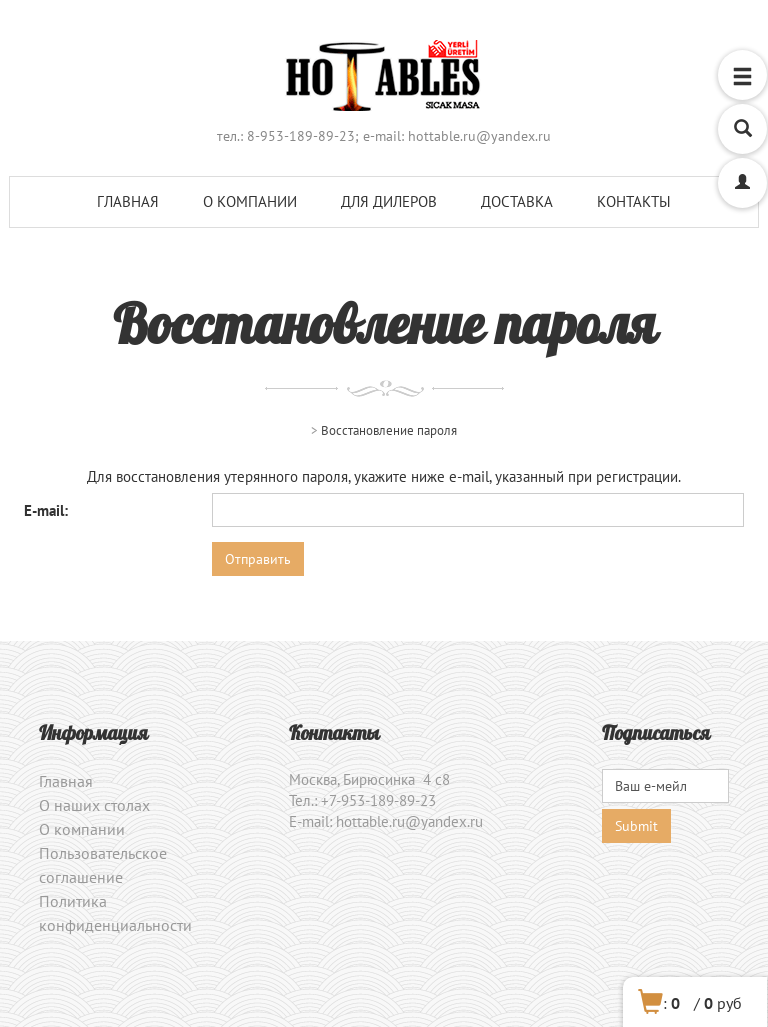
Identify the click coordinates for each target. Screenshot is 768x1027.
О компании (250, 201)
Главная (128, 201)
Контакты (634, 201)
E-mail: (46, 510)
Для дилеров (389, 201)
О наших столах (94, 805)
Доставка (517, 201)
